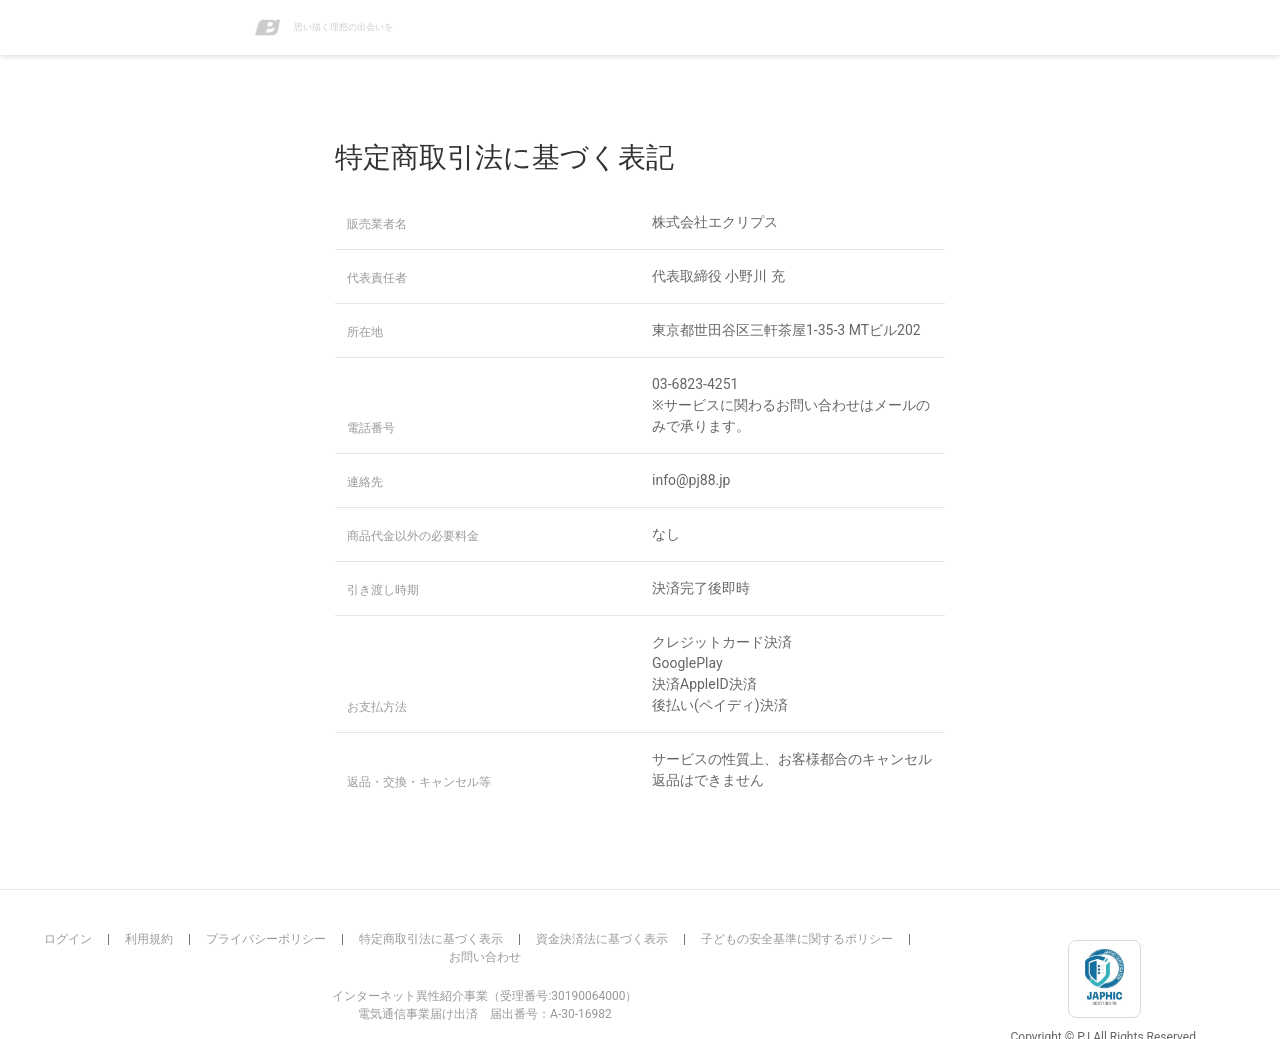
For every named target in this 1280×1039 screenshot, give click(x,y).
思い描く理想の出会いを (324, 27)
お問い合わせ (485, 957)
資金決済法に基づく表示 (602, 939)
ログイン (68, 939)
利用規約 (149, 939)
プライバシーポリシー (266, 939)
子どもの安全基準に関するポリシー (797, 939)
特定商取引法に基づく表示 (431, 939)
